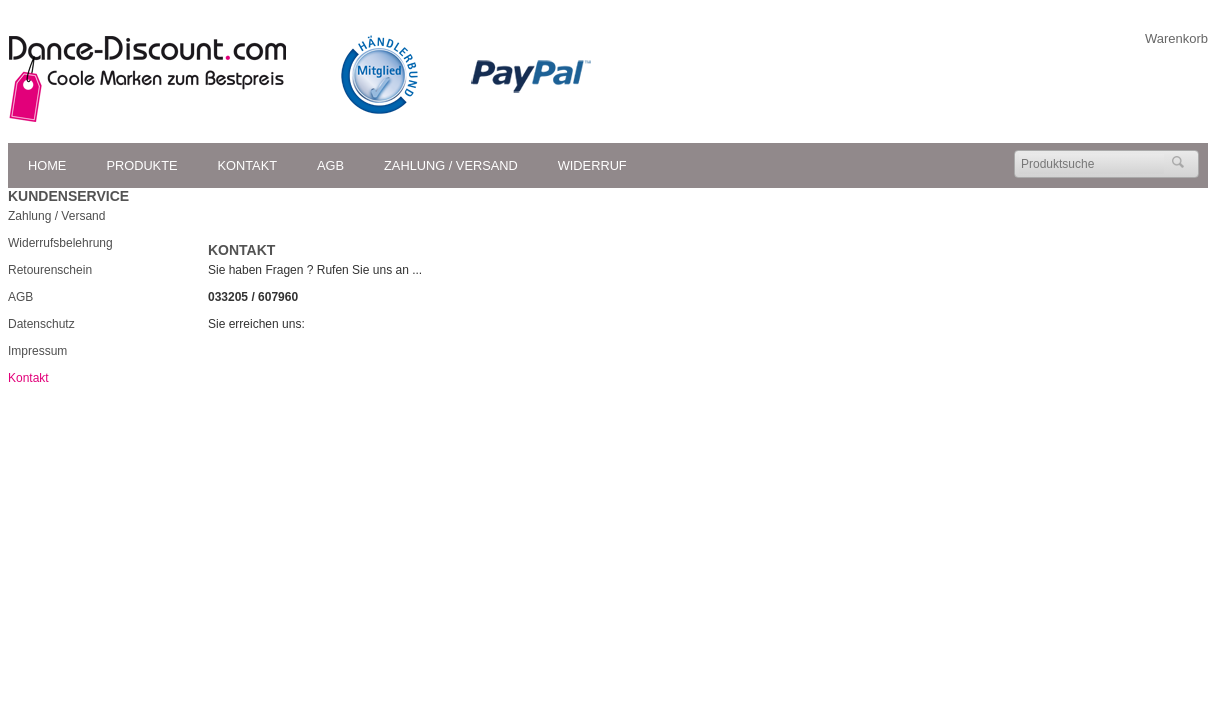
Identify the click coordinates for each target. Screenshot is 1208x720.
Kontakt (248, 165)
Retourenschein (50, 270)
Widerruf (592, 165)
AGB (330, 165)
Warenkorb (1176, 38)
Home (47, 165)
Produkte (141, 165)
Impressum (37, 351)
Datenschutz (41, 324)
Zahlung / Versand (451, 165)
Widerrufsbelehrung (60, 243)
